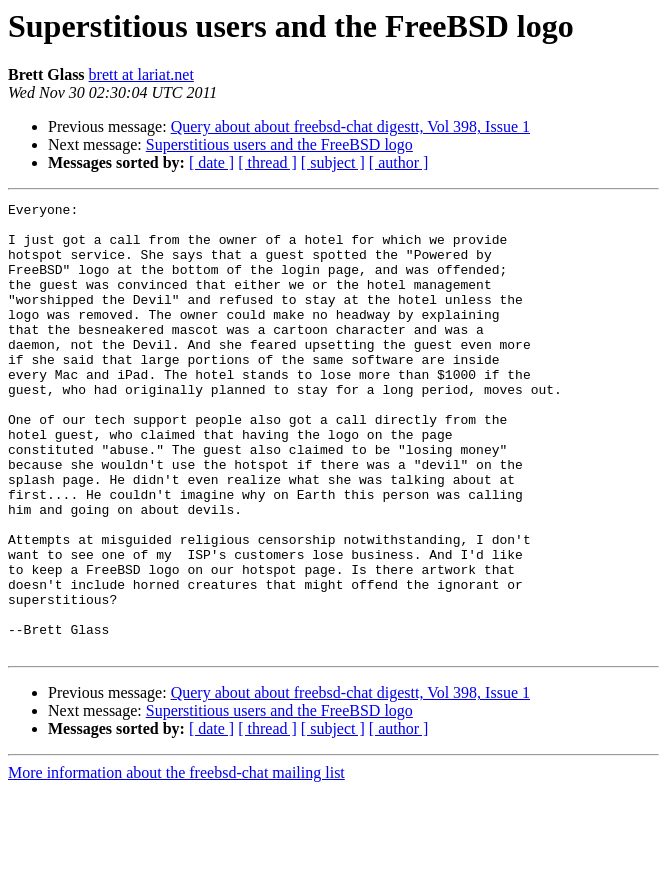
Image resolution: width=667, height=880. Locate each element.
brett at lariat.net (141, 74)
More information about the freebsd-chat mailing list (176, 862)
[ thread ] (267, 162)
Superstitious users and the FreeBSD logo (279, 144)
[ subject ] (333, 162)
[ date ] (211, 162)
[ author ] (399, 162)
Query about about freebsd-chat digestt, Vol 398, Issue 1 (350, 126)
